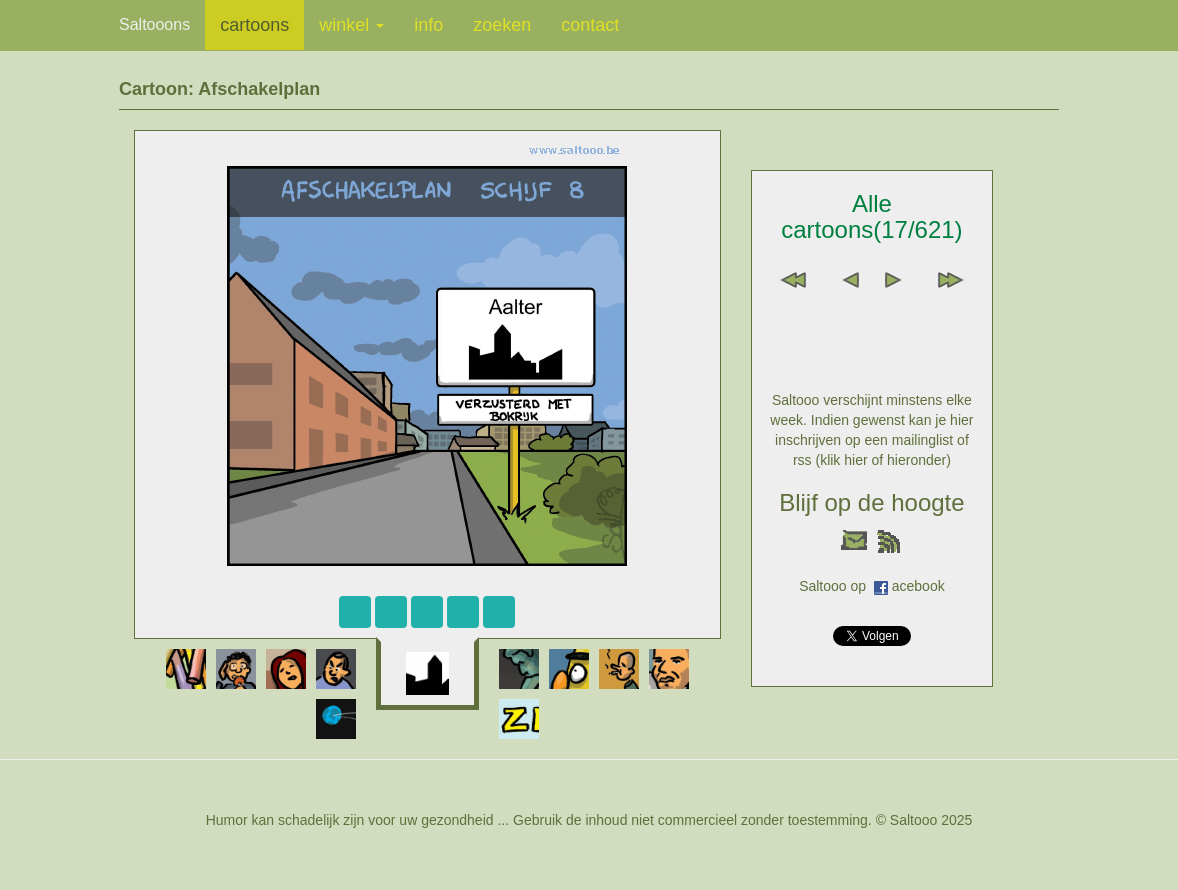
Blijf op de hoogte (871, 502)
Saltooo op (836, 586)
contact (590, 25)
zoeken (502, 25)
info (428, 25)
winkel (351, 25)
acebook (918, 586)
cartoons (254, 25)
